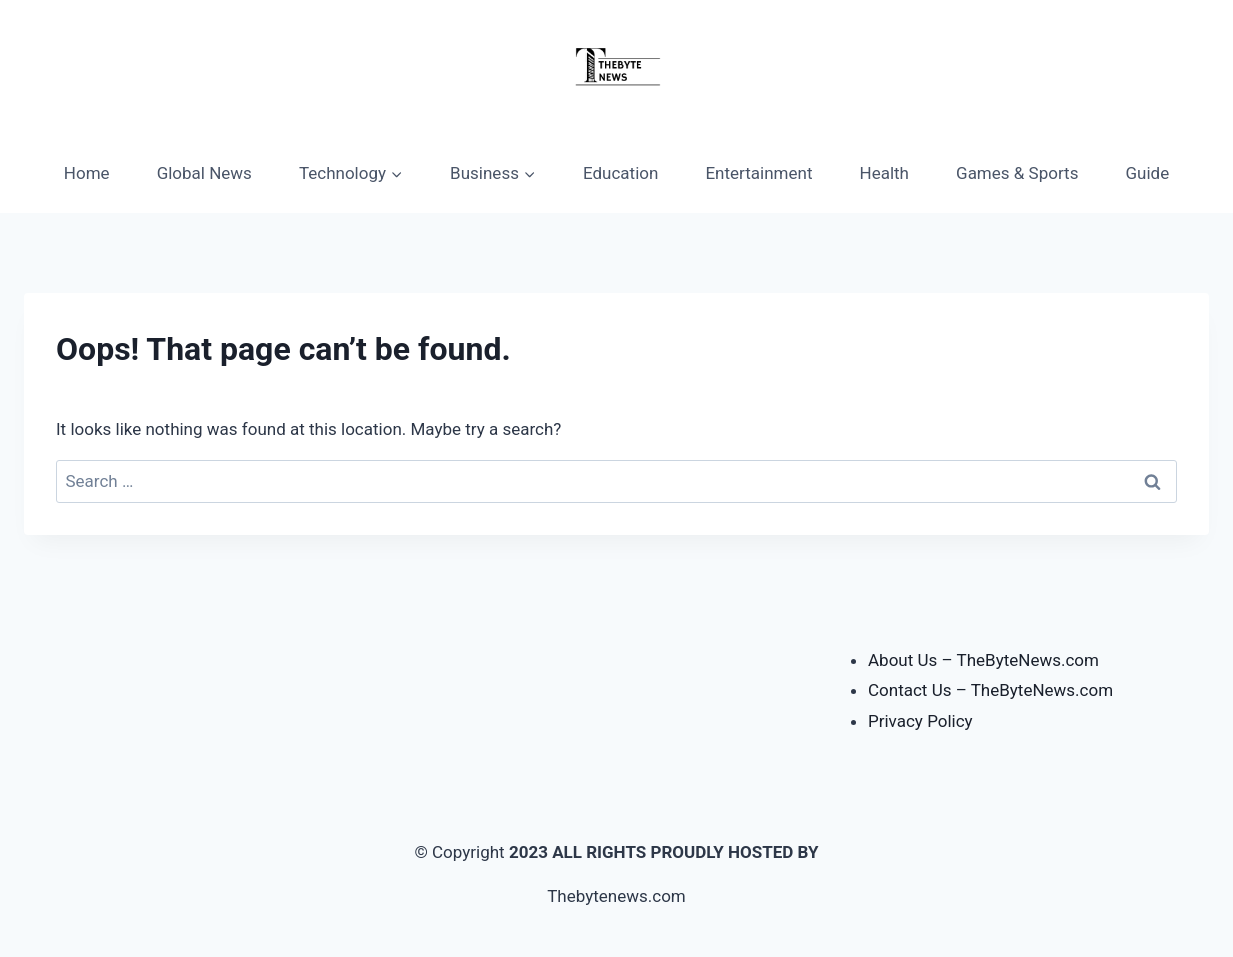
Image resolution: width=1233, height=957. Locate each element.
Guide (1148, 173)
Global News (204, 173)
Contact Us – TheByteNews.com (990, 690)
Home (87, 173)
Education (620, 173)
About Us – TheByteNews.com (983, 660)
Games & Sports (1017, 173)
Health (884, 173)
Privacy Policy (920, 721)
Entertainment (758, 173)
